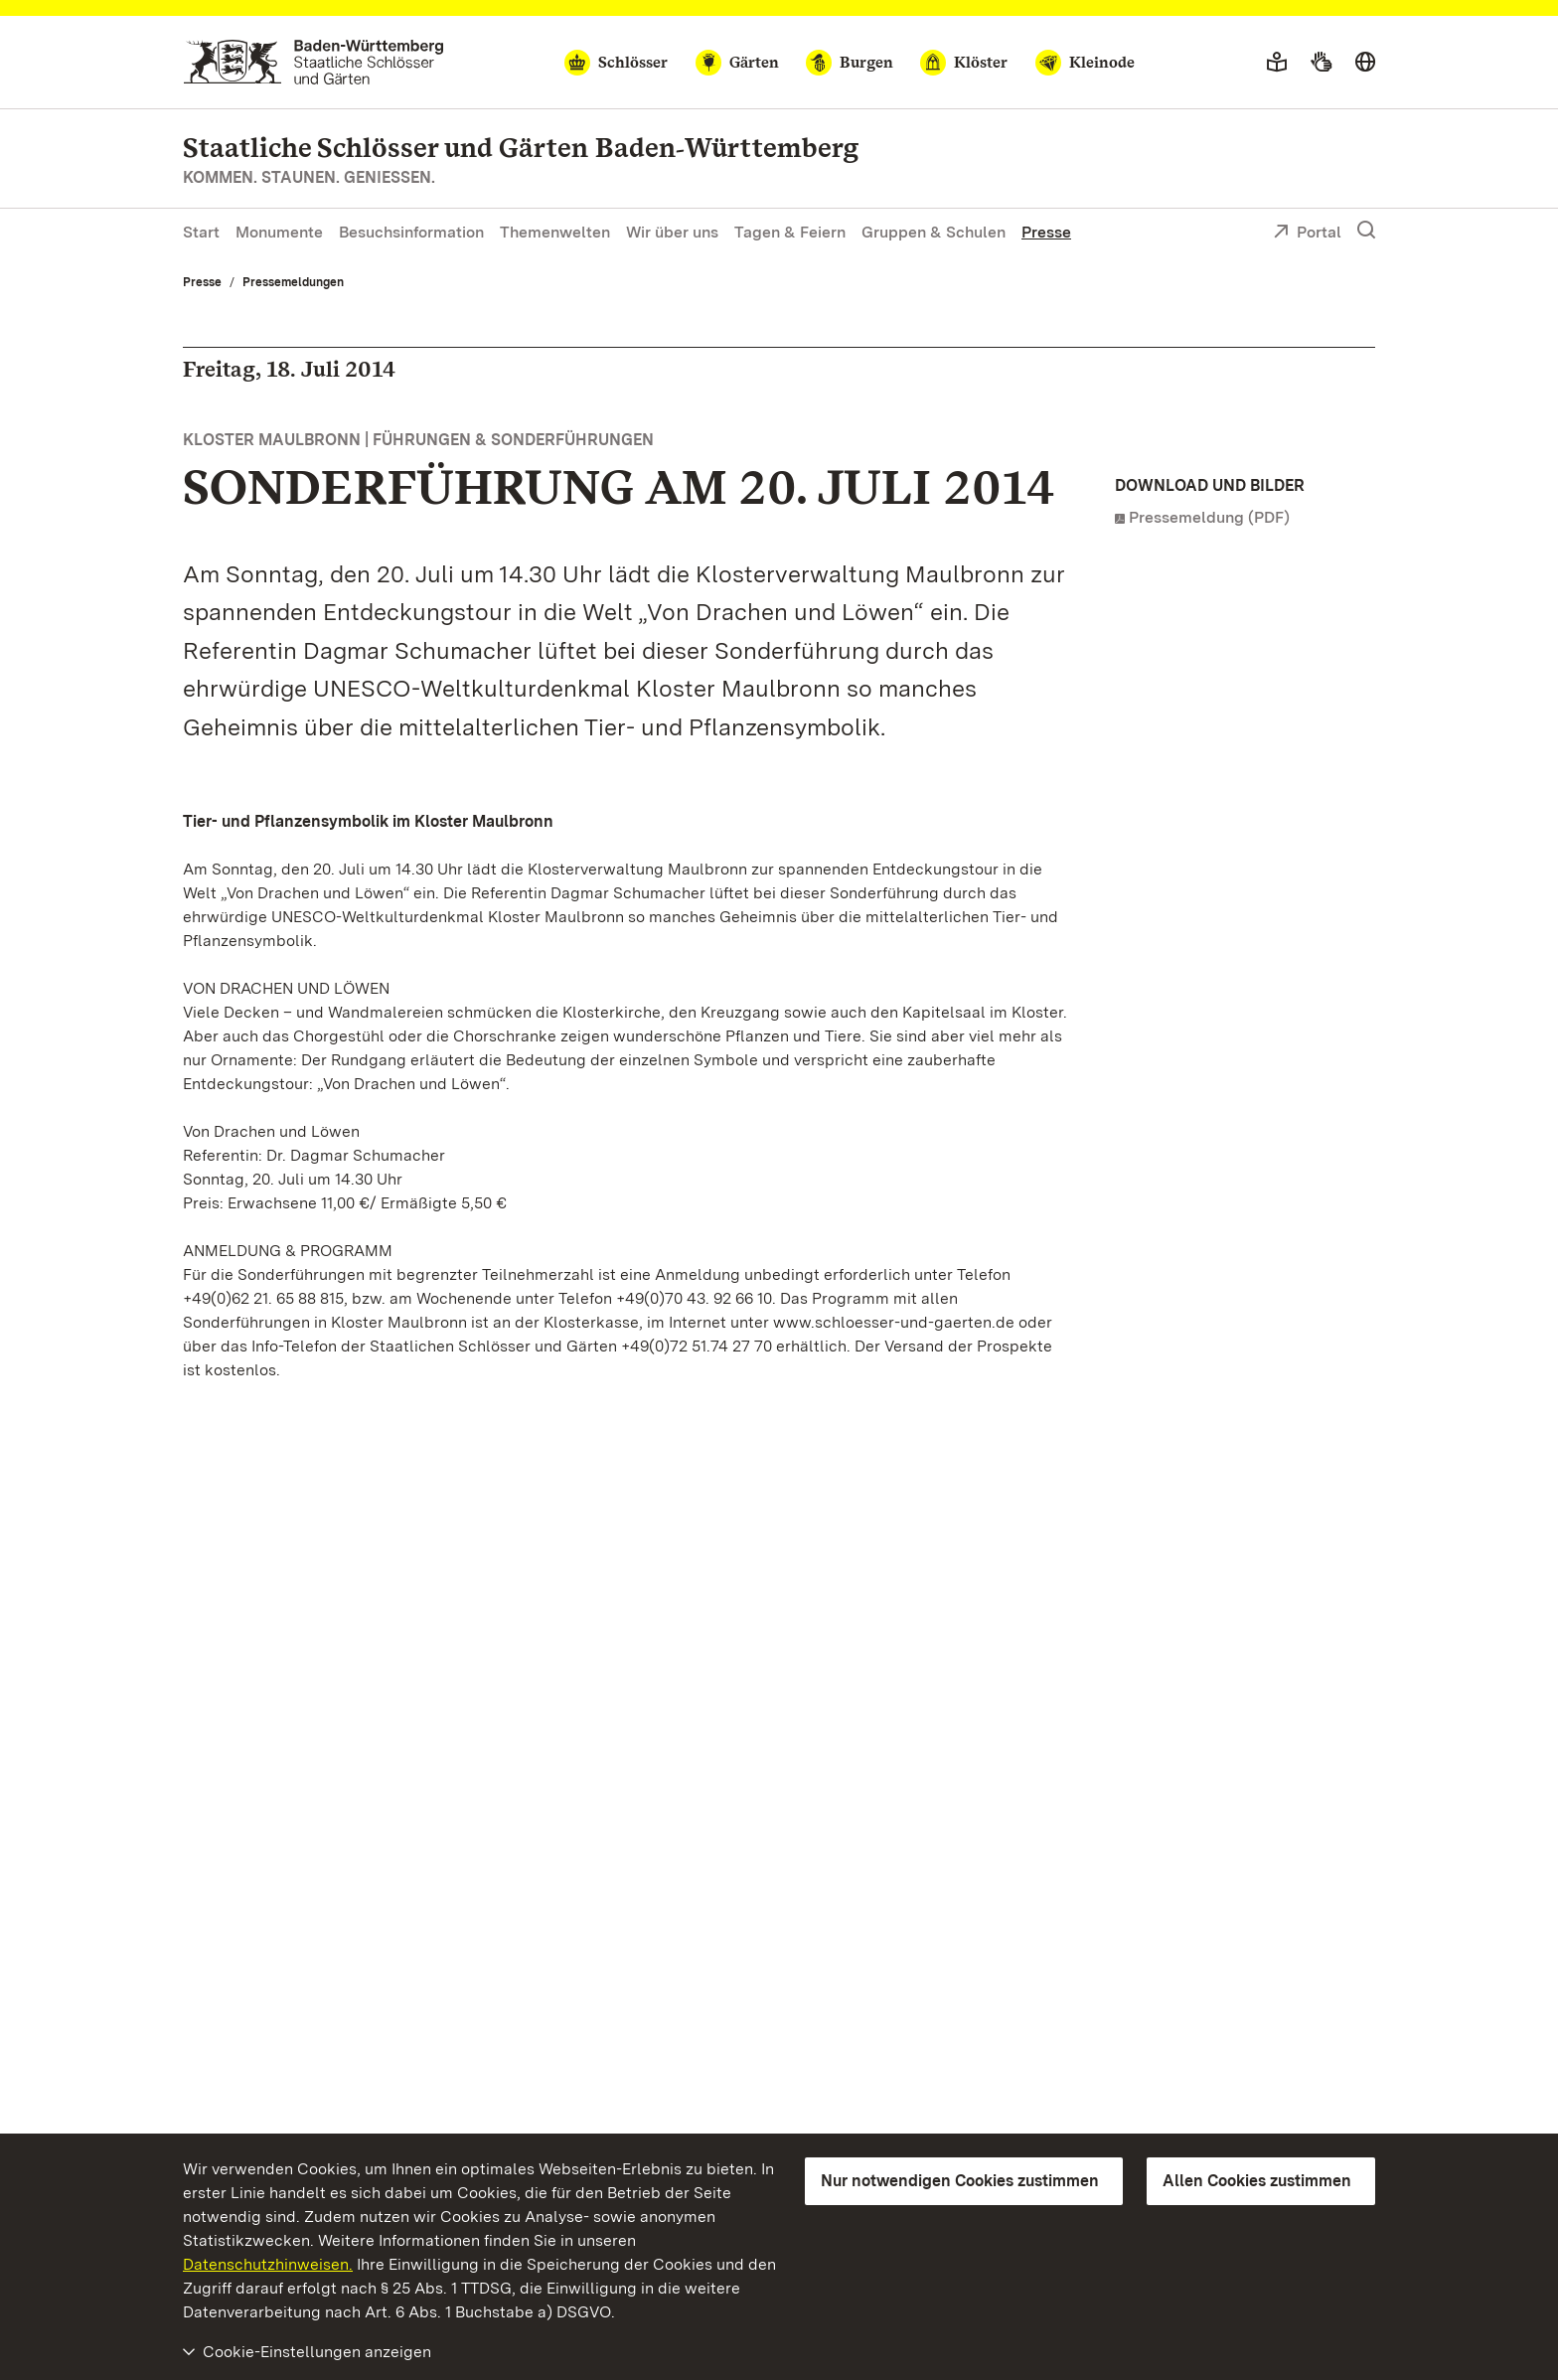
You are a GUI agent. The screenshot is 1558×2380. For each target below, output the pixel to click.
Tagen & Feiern (790, 232)
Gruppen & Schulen (933, 232)
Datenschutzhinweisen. (268, 2264)
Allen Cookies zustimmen (1257, 2180)
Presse (1046, 232)
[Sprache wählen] (1365, 62)
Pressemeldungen (293, 282)
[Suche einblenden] (1366, 230)
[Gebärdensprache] (1321, 62)
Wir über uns (672, 232)
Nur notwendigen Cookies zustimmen (960, 2180)
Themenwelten (555, 232)
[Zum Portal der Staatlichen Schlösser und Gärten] (313, 62)
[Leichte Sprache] (1277, 62)
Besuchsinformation (411, 232)
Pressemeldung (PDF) (1209, 517)
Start (201, 232)
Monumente (279, 232)
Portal (1307, 233)
